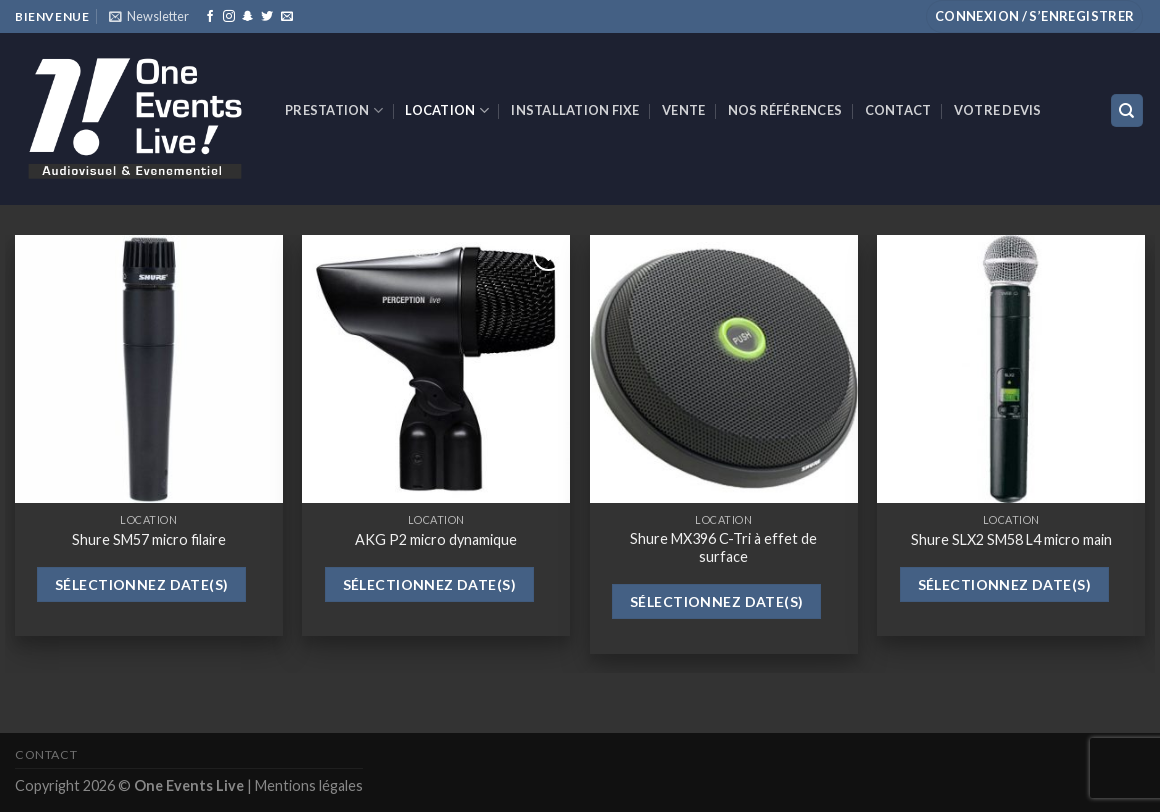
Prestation (334, 110)
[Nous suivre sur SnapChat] (248, 17)
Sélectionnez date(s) (141, 584)
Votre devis (998, 110)
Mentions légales (309, 785)
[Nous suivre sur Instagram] (229, 17)
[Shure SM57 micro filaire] (149, 369)
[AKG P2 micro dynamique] (436, 369)
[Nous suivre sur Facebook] (210, 17)
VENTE (683, 110)
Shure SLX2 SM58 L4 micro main (1011, 539)
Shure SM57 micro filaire (149, 539)
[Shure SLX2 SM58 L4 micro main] (1011, 369)
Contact (898, 110)
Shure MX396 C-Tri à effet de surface (723, 548)
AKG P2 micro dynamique (436, 539)
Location (447, 110)
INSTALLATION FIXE (575, 110)
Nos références (785, 110)
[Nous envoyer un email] (287, 17)
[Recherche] (1127, 110)
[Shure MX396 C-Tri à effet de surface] (724, 369)
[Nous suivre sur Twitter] (267, 17)
